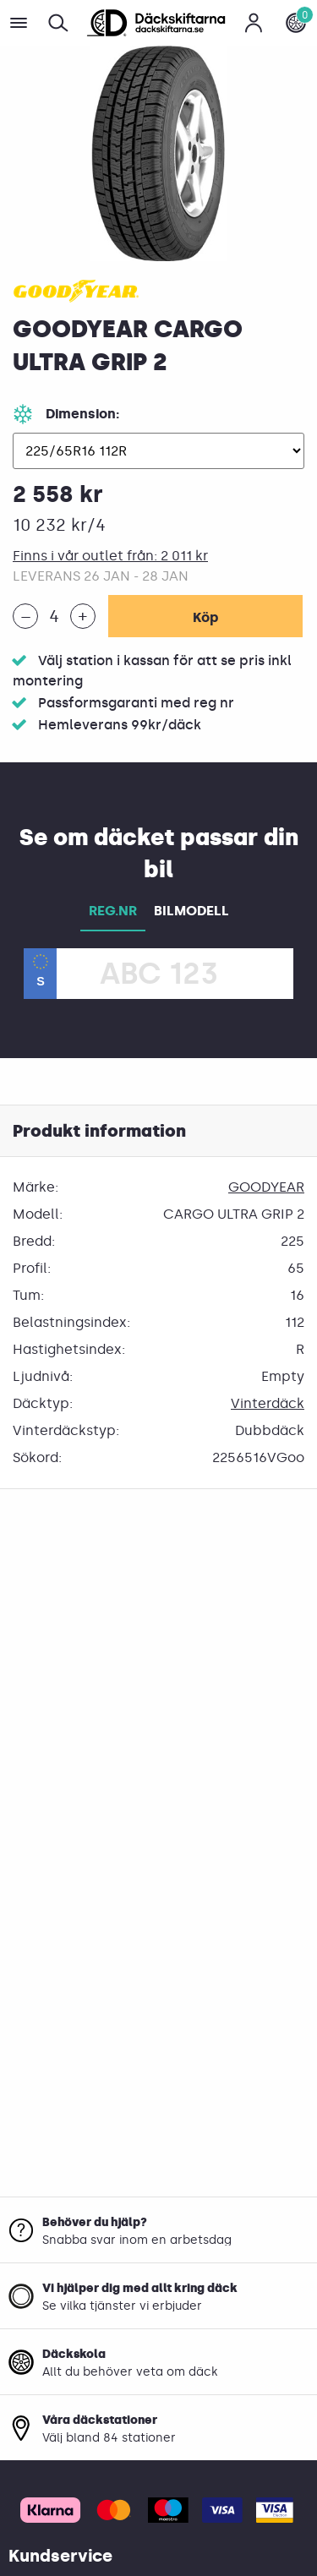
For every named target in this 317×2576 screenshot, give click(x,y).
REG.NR (113, 911)
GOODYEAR (266, 1187)
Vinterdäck (267, 1403)
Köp (205, 617)
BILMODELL (191, 911)
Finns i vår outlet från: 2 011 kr (110, 556)
